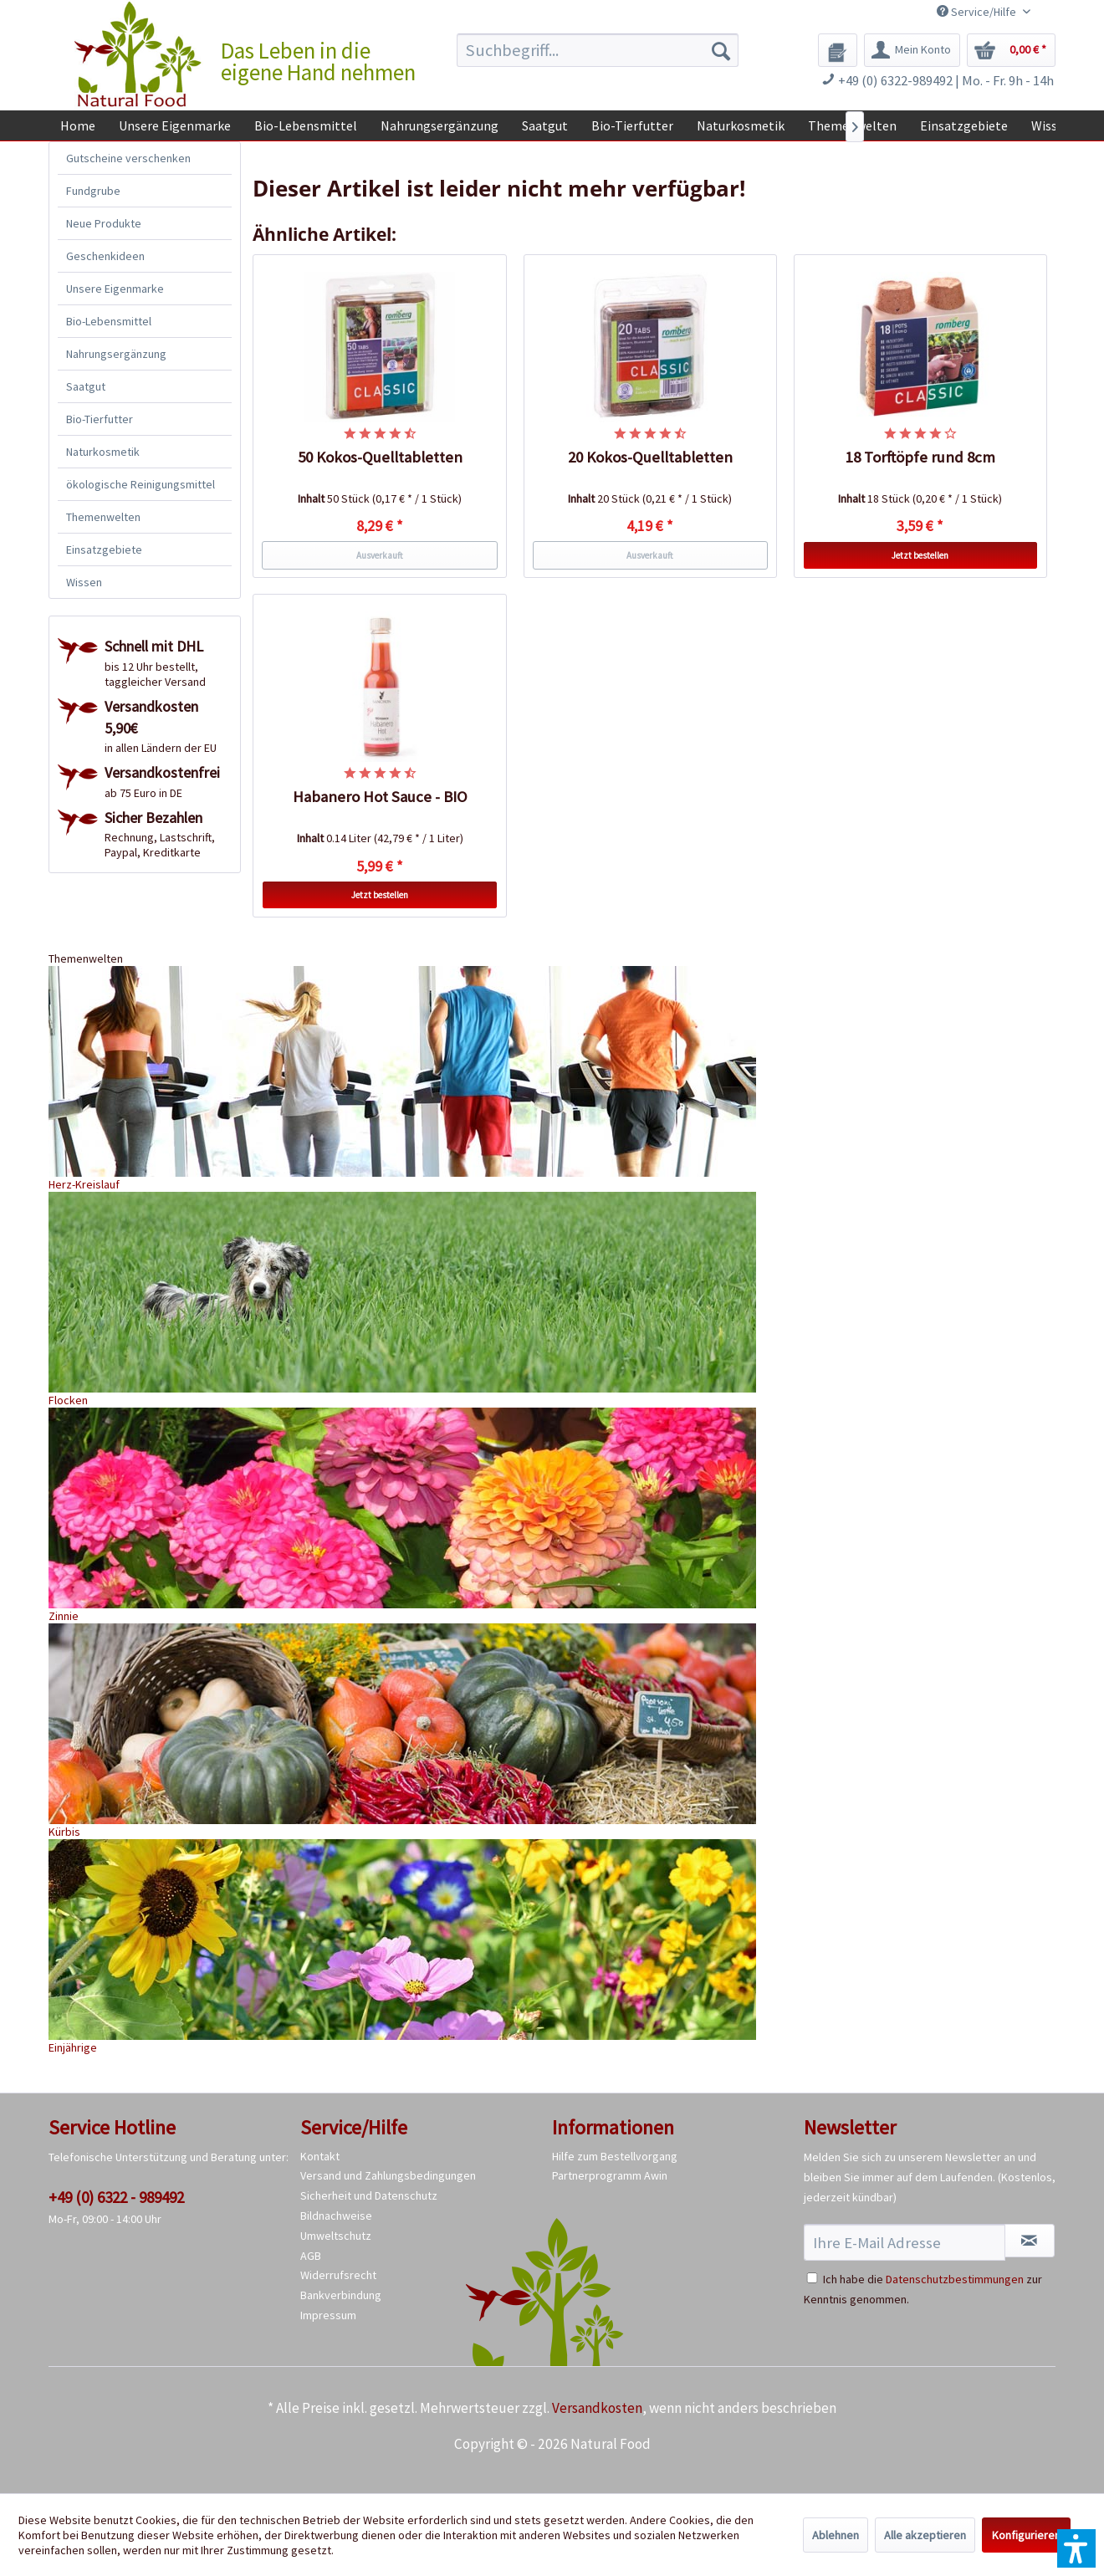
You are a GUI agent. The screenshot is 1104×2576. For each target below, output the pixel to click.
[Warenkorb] (1011, 50)
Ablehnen (835, 2535)
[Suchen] (721, 50)
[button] (1076, 2548)
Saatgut (85, 386)
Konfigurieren (1026, 2535)
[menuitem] (598, 50)
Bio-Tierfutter (99, 419)
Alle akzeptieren (925, 2535)
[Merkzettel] (837, 50)
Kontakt (320, 2156)
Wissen (84, 582)
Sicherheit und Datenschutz (368, 2195)
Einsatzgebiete (104, 549)
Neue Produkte (103, 223)
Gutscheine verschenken (128, 158)
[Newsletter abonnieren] (1029, 2240)
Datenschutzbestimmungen (955, 2279)
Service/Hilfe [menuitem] (978, 11)
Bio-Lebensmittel (108, 321)
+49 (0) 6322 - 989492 (116, 2197)
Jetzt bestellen (920, 555)
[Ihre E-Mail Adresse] (904, 2242)
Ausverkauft (379, 555)
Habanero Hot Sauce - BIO (380, 796)
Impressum (328, 2315)
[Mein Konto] (912, 50)
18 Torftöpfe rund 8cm (920, 457)
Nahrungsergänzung (116, 353)
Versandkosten (597, 2408)
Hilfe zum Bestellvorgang (614, 2156)
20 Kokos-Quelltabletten (650, 457)
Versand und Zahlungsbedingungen (388, 2175)
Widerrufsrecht (338, 2274)
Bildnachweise (336, 2215)
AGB (310, 2255)
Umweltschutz (335, 2235)
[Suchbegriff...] (598, 50)
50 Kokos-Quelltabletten (380, 457)
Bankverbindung (340, 2295)
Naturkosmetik (103, 451)
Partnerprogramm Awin (609, 2175)
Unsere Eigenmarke (115, 288)
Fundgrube (93, 190)
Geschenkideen (105, 255)
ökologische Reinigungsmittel (140, 484)
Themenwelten (103, 516)
